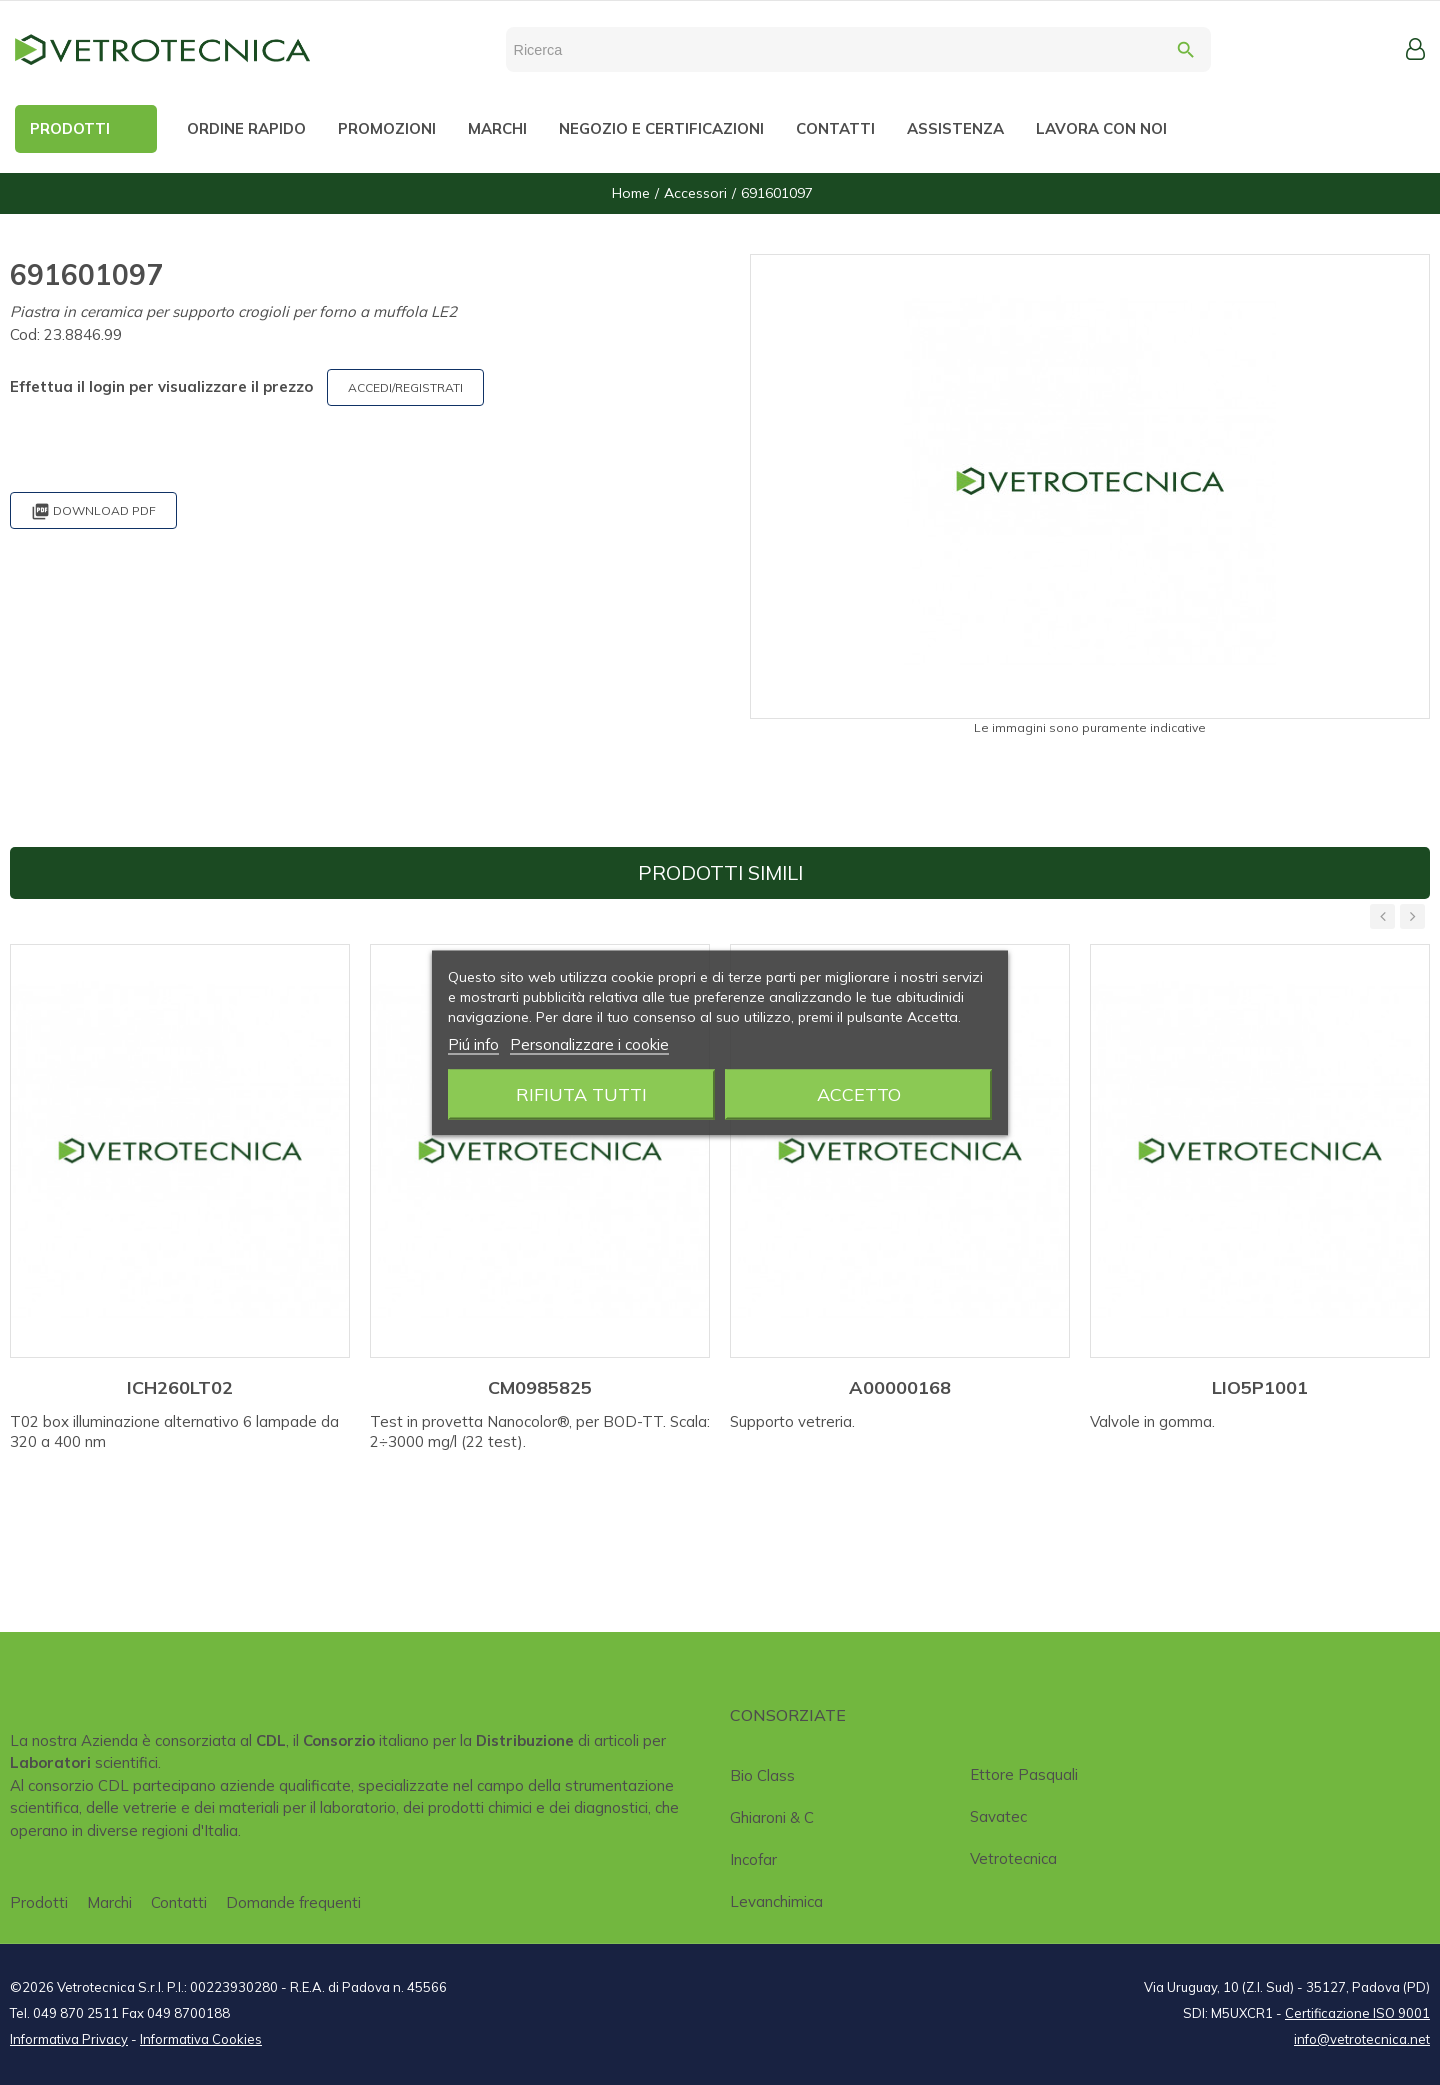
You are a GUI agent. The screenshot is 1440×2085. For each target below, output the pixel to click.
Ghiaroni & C (772, 1817)
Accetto (859, 1093)
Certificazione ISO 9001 (1357, 2013)
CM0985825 (540, 1387)
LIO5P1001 (1260, 1387)
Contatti (179, 1902)
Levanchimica (776, 1901)
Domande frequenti (293, 1902)
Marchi (109, 1902)
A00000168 (900, 1387)
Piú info (473, 1043)
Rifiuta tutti (581, 1093)
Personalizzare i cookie (589, 1043)
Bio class (762, 1775)
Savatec (998, 1816)
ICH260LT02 (180, 1387)
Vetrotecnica (1013, 1858)
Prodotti (39, 1902)
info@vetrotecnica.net (1362, 2039)
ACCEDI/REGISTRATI (405, 387)
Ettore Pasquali (1024, 1774)
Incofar (753, 1859)
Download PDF (93, 511)
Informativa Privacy (69, 2039)
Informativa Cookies (201, 2039)
